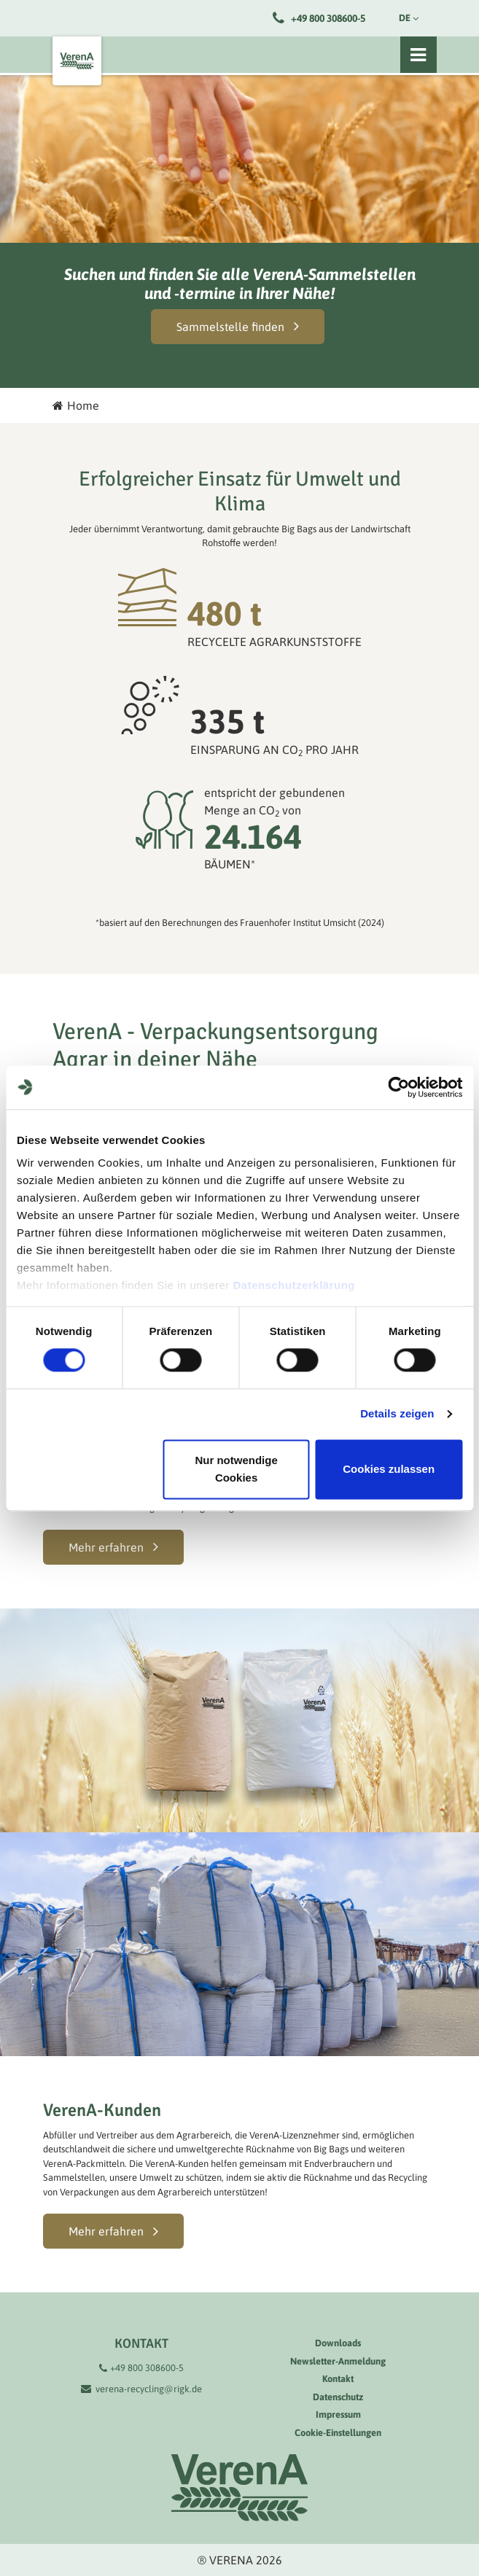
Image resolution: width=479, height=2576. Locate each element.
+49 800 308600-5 (328, 18)
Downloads (338, 2343)
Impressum (338, 2414)
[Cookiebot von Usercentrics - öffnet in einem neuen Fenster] (398, 1087)
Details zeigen (397, 1414)
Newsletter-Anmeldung (338, 2361)
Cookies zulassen (389, 1469)
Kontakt (338, 2378)
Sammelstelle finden (230, 326)
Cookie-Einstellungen (338, 2432)
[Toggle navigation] (418, 54)
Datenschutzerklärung (294, 1285)
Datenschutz (338, 2397)
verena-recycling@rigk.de (149, 2389)
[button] (113, 1547)
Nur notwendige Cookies (236, 1469)
